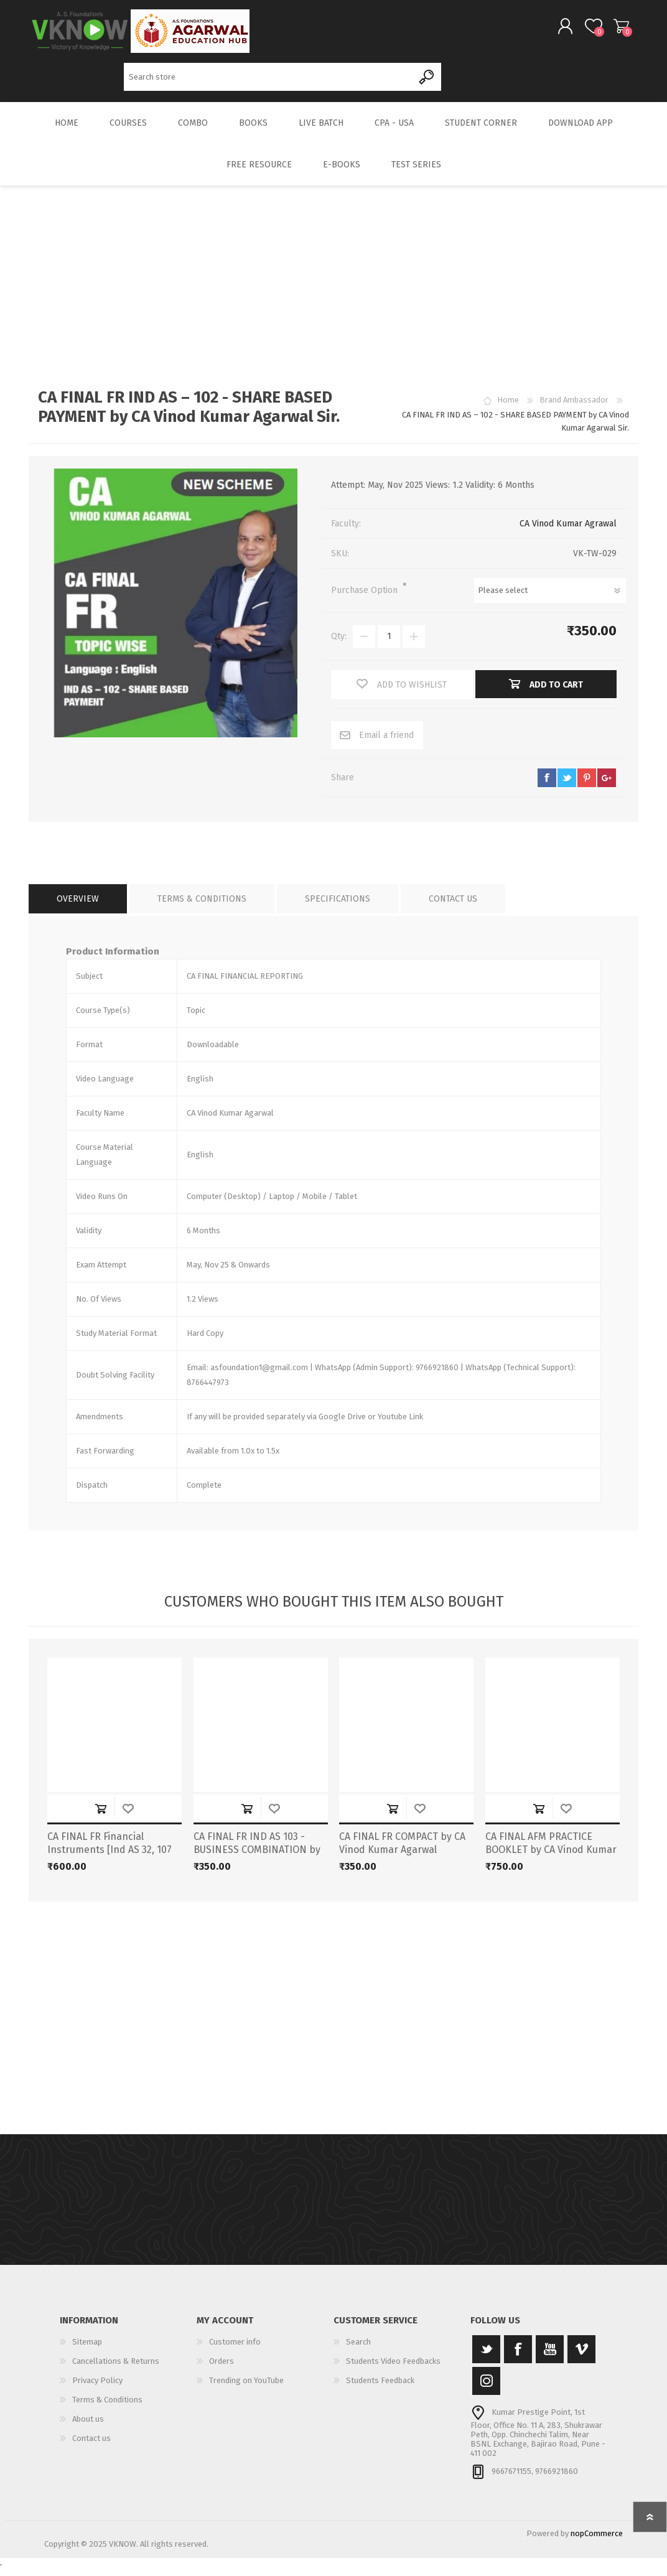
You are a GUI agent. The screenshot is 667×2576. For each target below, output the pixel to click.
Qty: (339, 645)
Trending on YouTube (246, 2389)
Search (427, 81)
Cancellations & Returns (115, 2369)
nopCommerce (597, 2542)
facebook (547, 786)
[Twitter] (486, 2358)
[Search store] (268, 81)
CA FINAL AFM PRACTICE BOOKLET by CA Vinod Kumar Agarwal (551, 1858)
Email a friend (386, 744)
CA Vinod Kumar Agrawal (568, 532)
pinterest (586, 786)
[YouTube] (550, 2358)
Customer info (235, 2350)
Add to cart (100, 1817)
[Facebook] (518, 2358)
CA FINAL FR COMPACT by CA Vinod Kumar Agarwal (402, 1851)
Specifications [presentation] (337, 907)
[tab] (78, 907)
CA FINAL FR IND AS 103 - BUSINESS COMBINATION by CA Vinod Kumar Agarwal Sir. (258, 1858)
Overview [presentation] (78, 907)
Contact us (91, 2447)
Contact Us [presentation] (453, 907)
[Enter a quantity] (389, 645)
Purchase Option (365, 599)
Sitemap (87, 2350)
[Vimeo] (581, 2358)
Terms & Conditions (107, 2408)
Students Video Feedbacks (393, 2369)
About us (88, 2427)
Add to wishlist (128, 1817)
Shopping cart (609, 30)
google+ (606, 786)
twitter (566, 786)
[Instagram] (486, 2390)
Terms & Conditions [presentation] (201, 907)
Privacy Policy (97, 2389)
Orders (221, 2369)
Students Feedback (380, 2389)
